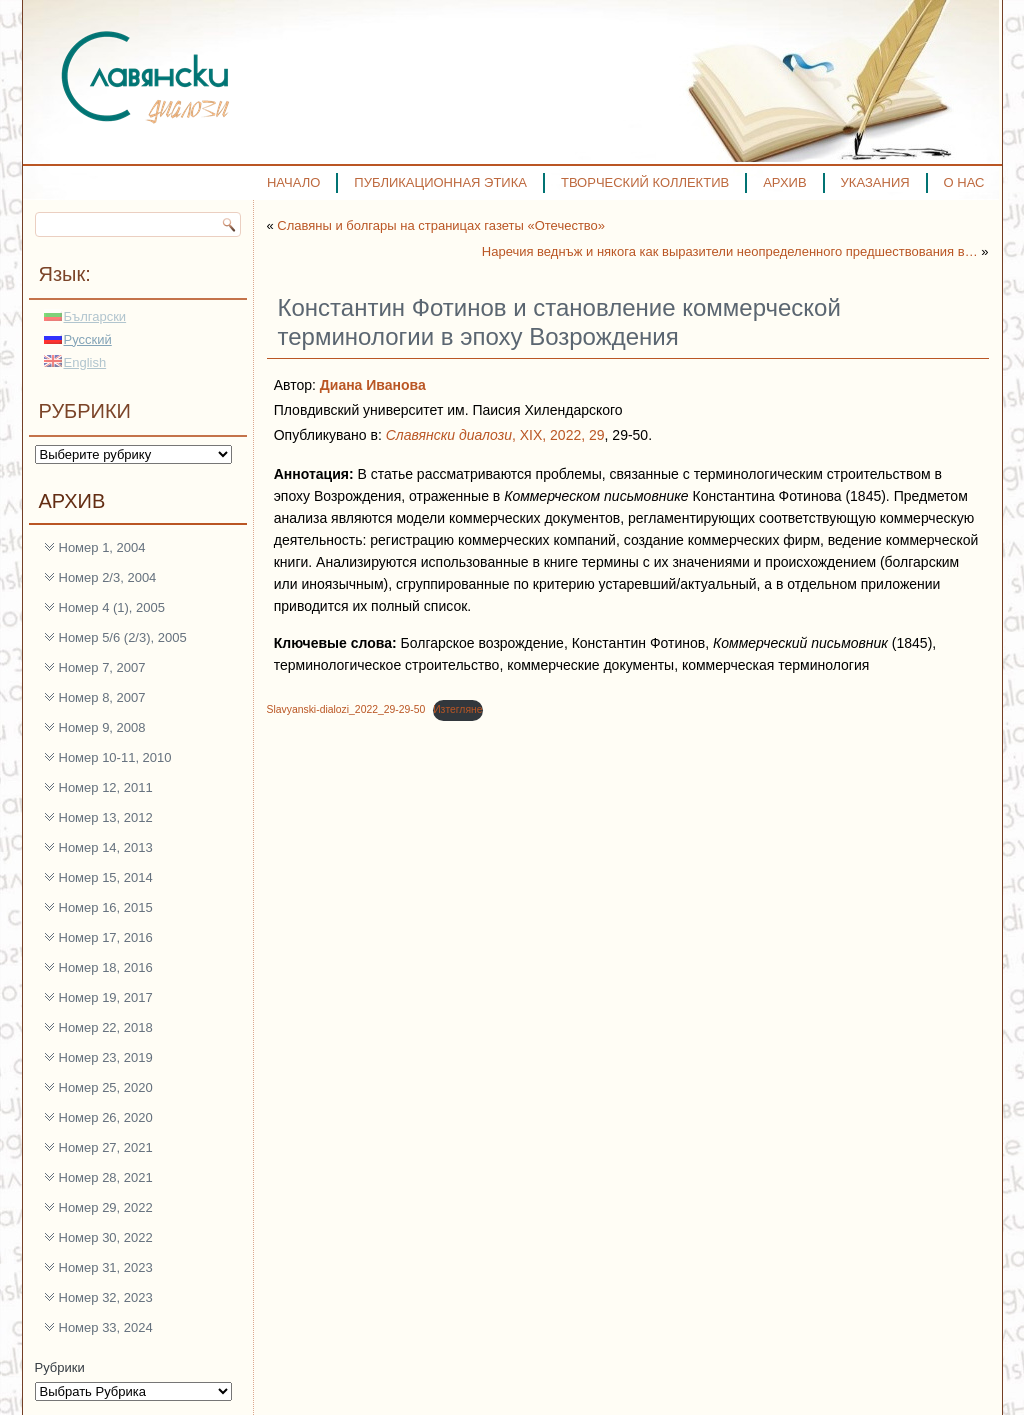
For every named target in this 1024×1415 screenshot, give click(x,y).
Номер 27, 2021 (106, 1147)
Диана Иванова (373, 385)
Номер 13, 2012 (106, 817)
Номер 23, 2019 (106, 1057)
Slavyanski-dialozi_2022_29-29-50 (346, 709)
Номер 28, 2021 (106, 1177)
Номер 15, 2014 (106, 877)
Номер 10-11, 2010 (115, 757)
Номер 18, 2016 (106, 967)
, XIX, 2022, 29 (495, 435)
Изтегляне (457, 709)
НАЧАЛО (293, 182)
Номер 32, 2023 (106, 1297)
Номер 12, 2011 (106, 787)
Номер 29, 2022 (106, 1207)
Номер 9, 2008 (102, 727)
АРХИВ (784, 182)
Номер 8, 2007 (102, 697)
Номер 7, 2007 (102, 667)
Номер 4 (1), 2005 (112, 607)
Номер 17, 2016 (106, 937)
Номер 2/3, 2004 (108, 577)
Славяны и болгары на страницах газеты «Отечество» (441, 225)
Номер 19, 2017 (106, 997)
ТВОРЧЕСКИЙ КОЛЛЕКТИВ (645, 182)
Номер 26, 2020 (106, 1117)
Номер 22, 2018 (106, 1027)
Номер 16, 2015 (106, 907)
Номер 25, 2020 (106, 1087)
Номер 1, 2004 (102, 547)
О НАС (964, 182)
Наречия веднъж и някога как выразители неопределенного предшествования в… (730, 251)
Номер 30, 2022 (106, 1237)
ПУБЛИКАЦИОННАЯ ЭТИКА (440, 182)
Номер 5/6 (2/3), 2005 (123, 637)
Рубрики (60, 1367)
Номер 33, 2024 (106, 1327)
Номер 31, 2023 (106, 1267)
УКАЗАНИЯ (875, 182)
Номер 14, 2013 (106, 847)
